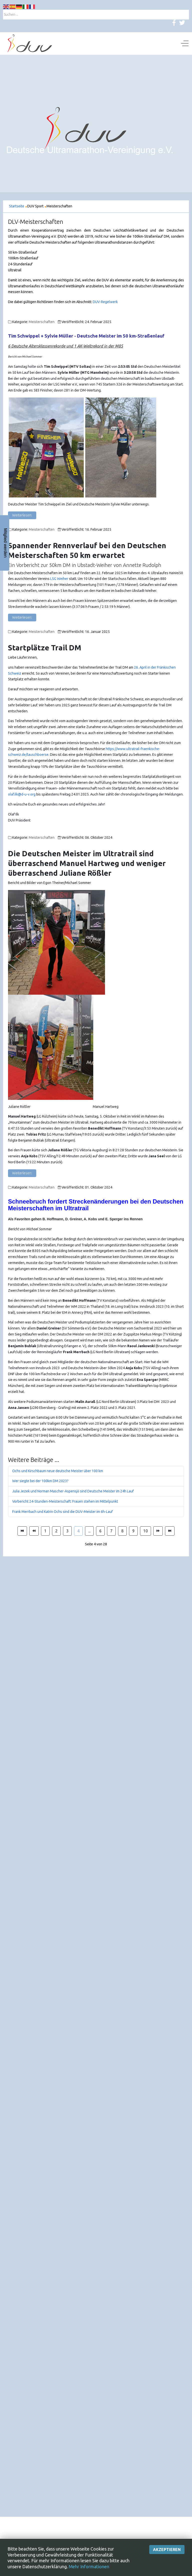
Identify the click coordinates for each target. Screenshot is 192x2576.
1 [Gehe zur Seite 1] (45, 1531)
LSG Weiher (59, 579)
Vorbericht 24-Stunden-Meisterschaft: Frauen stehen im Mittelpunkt (65, 1501)
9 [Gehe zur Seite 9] (133, 1531)
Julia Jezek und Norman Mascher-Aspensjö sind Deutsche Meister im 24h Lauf (73, 1491)
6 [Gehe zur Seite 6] (100, 1531)
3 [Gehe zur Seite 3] (67, 1531)
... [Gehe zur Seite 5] (89, 1531)
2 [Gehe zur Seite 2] (56, 1531)
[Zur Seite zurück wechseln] (34, 1531)
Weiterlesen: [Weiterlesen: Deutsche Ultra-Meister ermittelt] (22, 1173)
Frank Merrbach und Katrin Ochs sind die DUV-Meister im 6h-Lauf (62, 1512)
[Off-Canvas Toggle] (184, 43)
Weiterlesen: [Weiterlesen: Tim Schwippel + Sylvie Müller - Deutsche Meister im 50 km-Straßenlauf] (22, 515)
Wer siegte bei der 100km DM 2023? (40, 1481)
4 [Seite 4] (78, 1531)
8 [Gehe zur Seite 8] (122, 1531)
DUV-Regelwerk (105, 302)
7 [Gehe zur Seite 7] (111, 1531)
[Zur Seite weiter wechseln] (158, 1531)
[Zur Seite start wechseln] (22, 1531)
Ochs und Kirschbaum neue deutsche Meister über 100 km (57, 1471)
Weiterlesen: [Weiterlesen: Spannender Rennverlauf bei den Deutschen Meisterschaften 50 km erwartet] (22, 617)
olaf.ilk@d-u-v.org (22, 794)
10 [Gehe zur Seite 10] (145, 1531)
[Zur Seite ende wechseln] (169, 1531)
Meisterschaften (41, 322)
